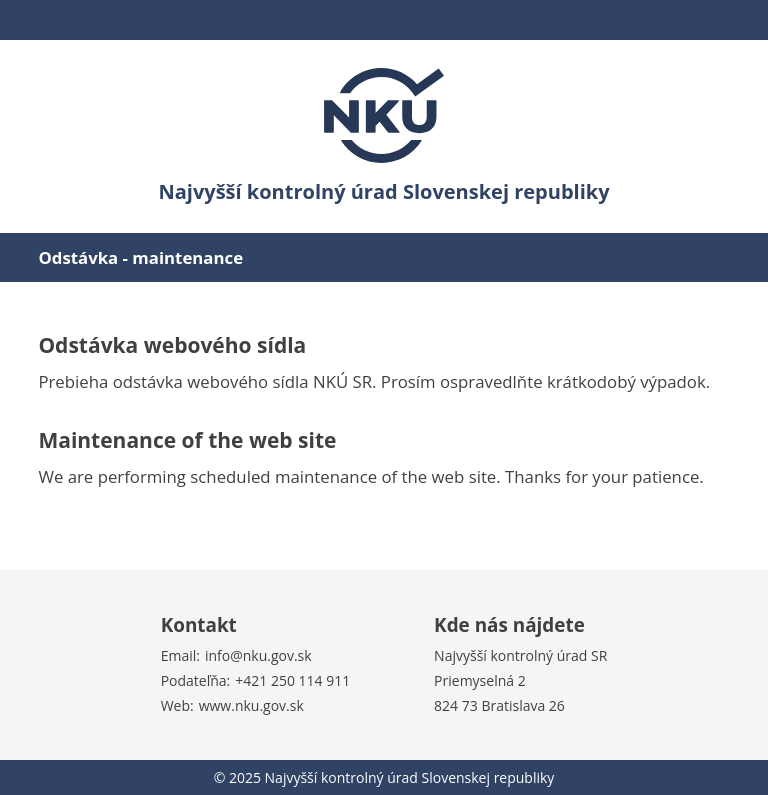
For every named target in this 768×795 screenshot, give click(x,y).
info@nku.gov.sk (258, 655)
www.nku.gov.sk (251, 705)
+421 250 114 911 (292, 680)
